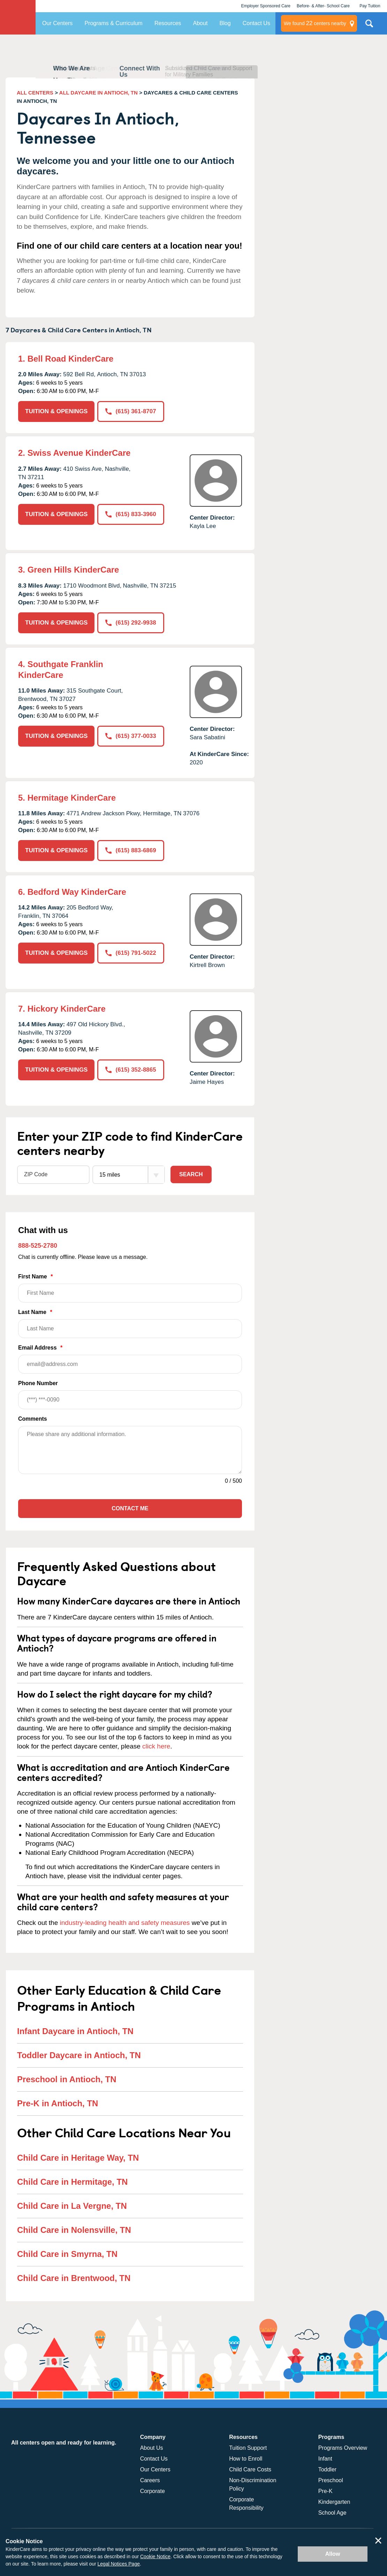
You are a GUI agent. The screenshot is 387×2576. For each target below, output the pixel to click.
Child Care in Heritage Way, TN (78, 2157)
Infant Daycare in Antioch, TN (75, 2031)
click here (156, 1746)
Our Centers (57, 23)
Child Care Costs (250, 2469)
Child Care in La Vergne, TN (72, 2206)
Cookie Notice (155, 2556)
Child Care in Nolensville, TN (74, 2230)
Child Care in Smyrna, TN (67, 2254)
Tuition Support (248, 2448)
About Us (151, 2448)
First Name (130, 1288)
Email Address (130, 1359)
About (200, 23)
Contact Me (130, 1508)
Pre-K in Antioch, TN (57, 2103)
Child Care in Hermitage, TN (72, 2181)
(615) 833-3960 (130, 514)
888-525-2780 (37, 1245)
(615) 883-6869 (130, 850)
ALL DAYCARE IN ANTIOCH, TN (98, 93)
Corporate (152, 2491)
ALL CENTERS (35, 93)
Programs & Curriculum (113, 23)
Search (191, 1174)
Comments (32, 1419)
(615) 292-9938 (130, 622)
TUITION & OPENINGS (56, 411)
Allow (332, 2554)
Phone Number (130, 1394)
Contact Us (256, 23)
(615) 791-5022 (130, 953)
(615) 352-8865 (130, 1069)
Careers (150, 2480)
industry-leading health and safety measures (125, 1922)
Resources (167, 23)
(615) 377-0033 (130, 736)
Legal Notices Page (119, 2564)
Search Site (369, 26)
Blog (225, 23)
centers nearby (315, 23)
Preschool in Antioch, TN (66, 2079)
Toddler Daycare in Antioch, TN (79, 2055)
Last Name (130, 1323)
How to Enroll (245, 2459)
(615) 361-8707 (130, 411)
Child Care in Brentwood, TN (73, 2278)
